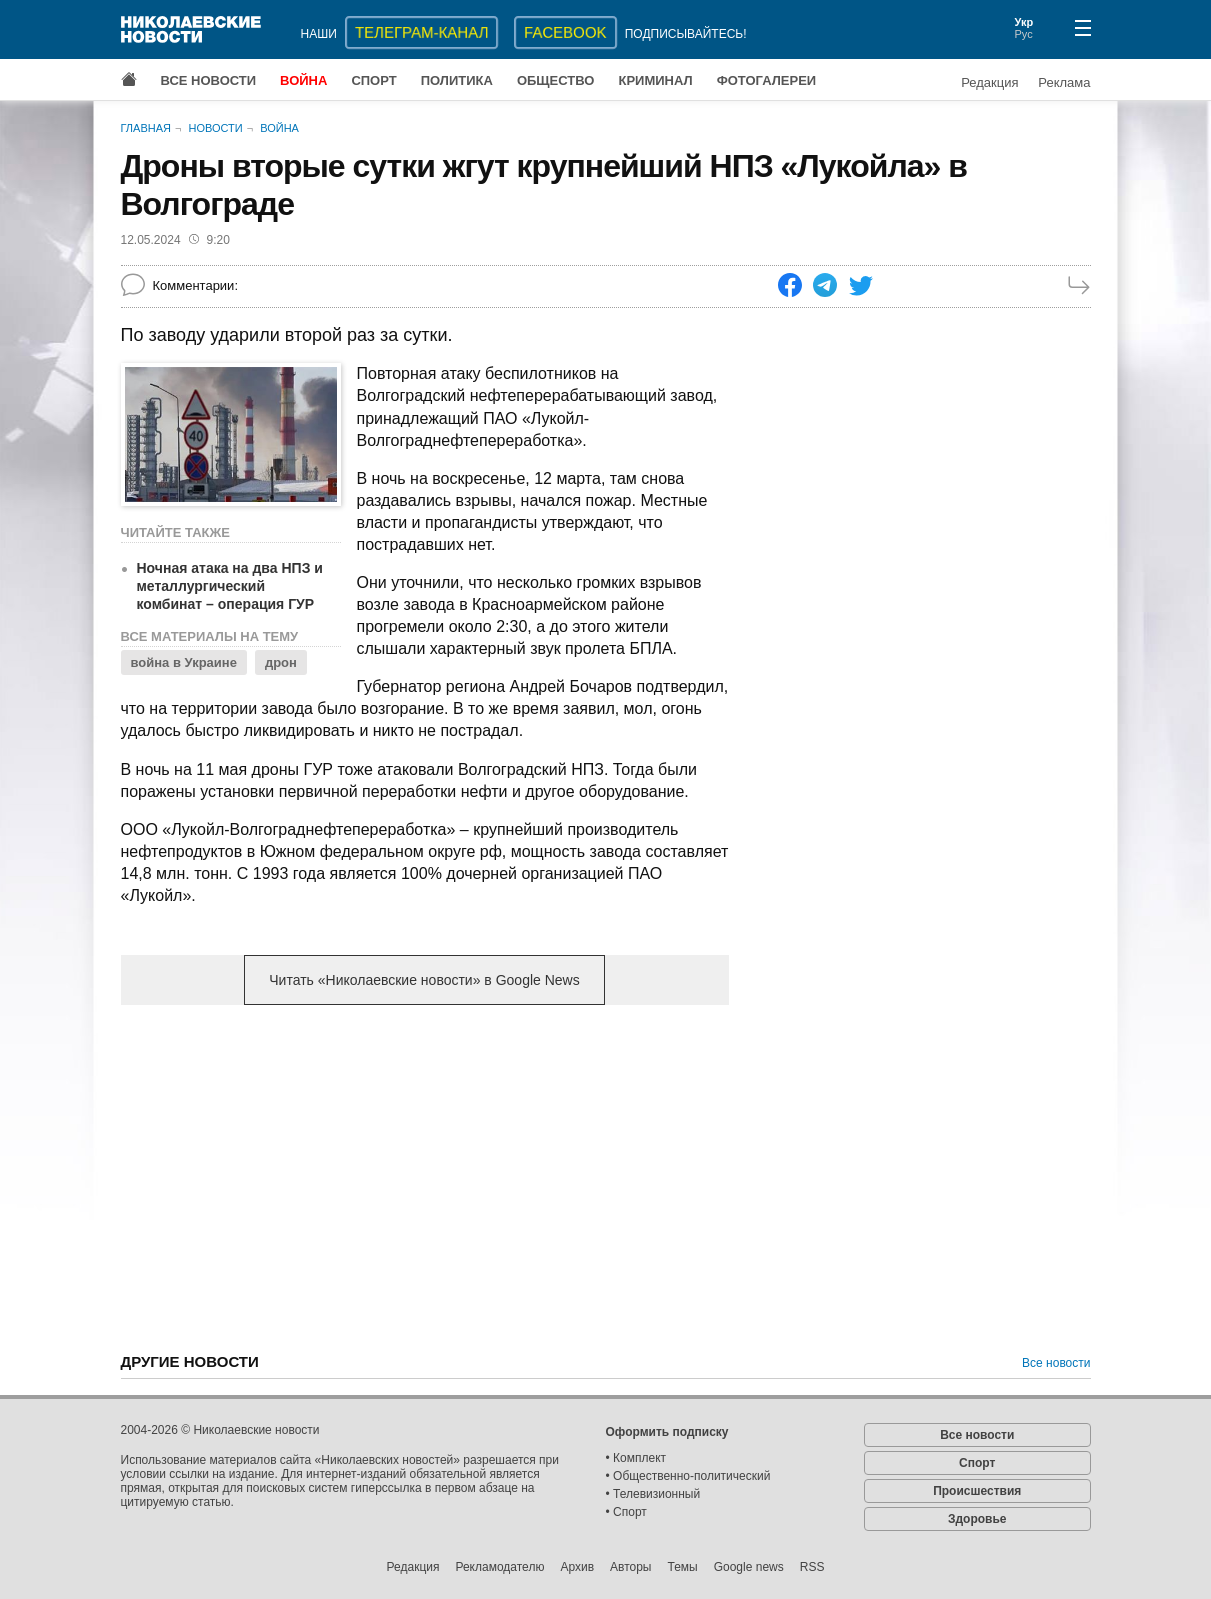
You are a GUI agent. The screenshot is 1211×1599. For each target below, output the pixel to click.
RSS (812, 1567)
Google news (749, 1567)
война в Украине (184, 662)
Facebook (565, 32)
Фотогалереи (767, 80)
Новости (215, 128)
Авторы (630, 1567)
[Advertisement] (425, 1177)
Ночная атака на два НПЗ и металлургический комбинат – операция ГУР (230, 586)
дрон (281, 662)
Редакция (989, 82)
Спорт (373, 80)
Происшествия (977, 1491)
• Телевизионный (653, 1494)
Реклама (1064, 82)
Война (303, 80)
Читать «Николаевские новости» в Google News (424, 980)
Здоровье (977, 1519)
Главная (146, 128)
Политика (457, 80)
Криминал (655, 80)
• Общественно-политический (688, 1476)
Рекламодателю (499, 1567)
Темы (682, 1567)
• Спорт (626, 1512)
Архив (577, 1567)
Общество (556, 80)
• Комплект (636, 1458)
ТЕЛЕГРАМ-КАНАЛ (421, 32)
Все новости (209, 80)
